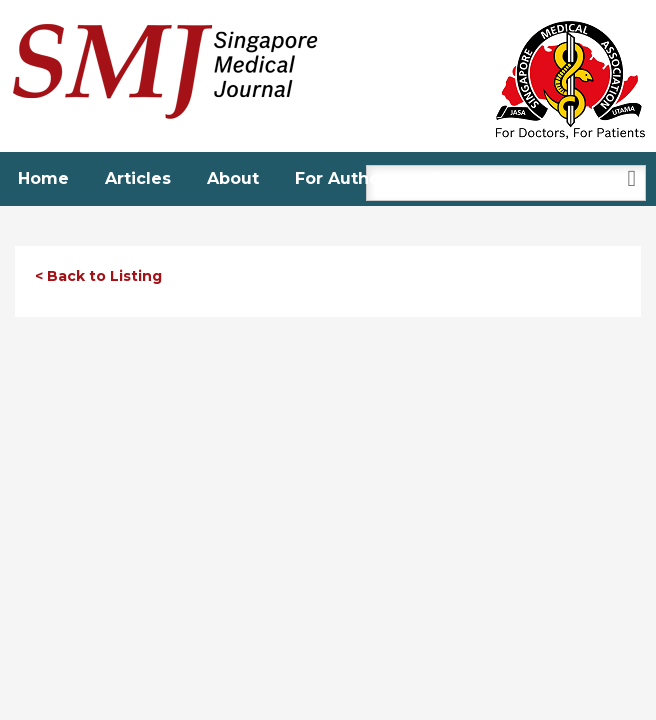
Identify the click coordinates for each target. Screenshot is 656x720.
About (233, 178)
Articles (138, 178)
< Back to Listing (98, 276)
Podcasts (471, 178)
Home (43, 178)
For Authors (345, 178)
